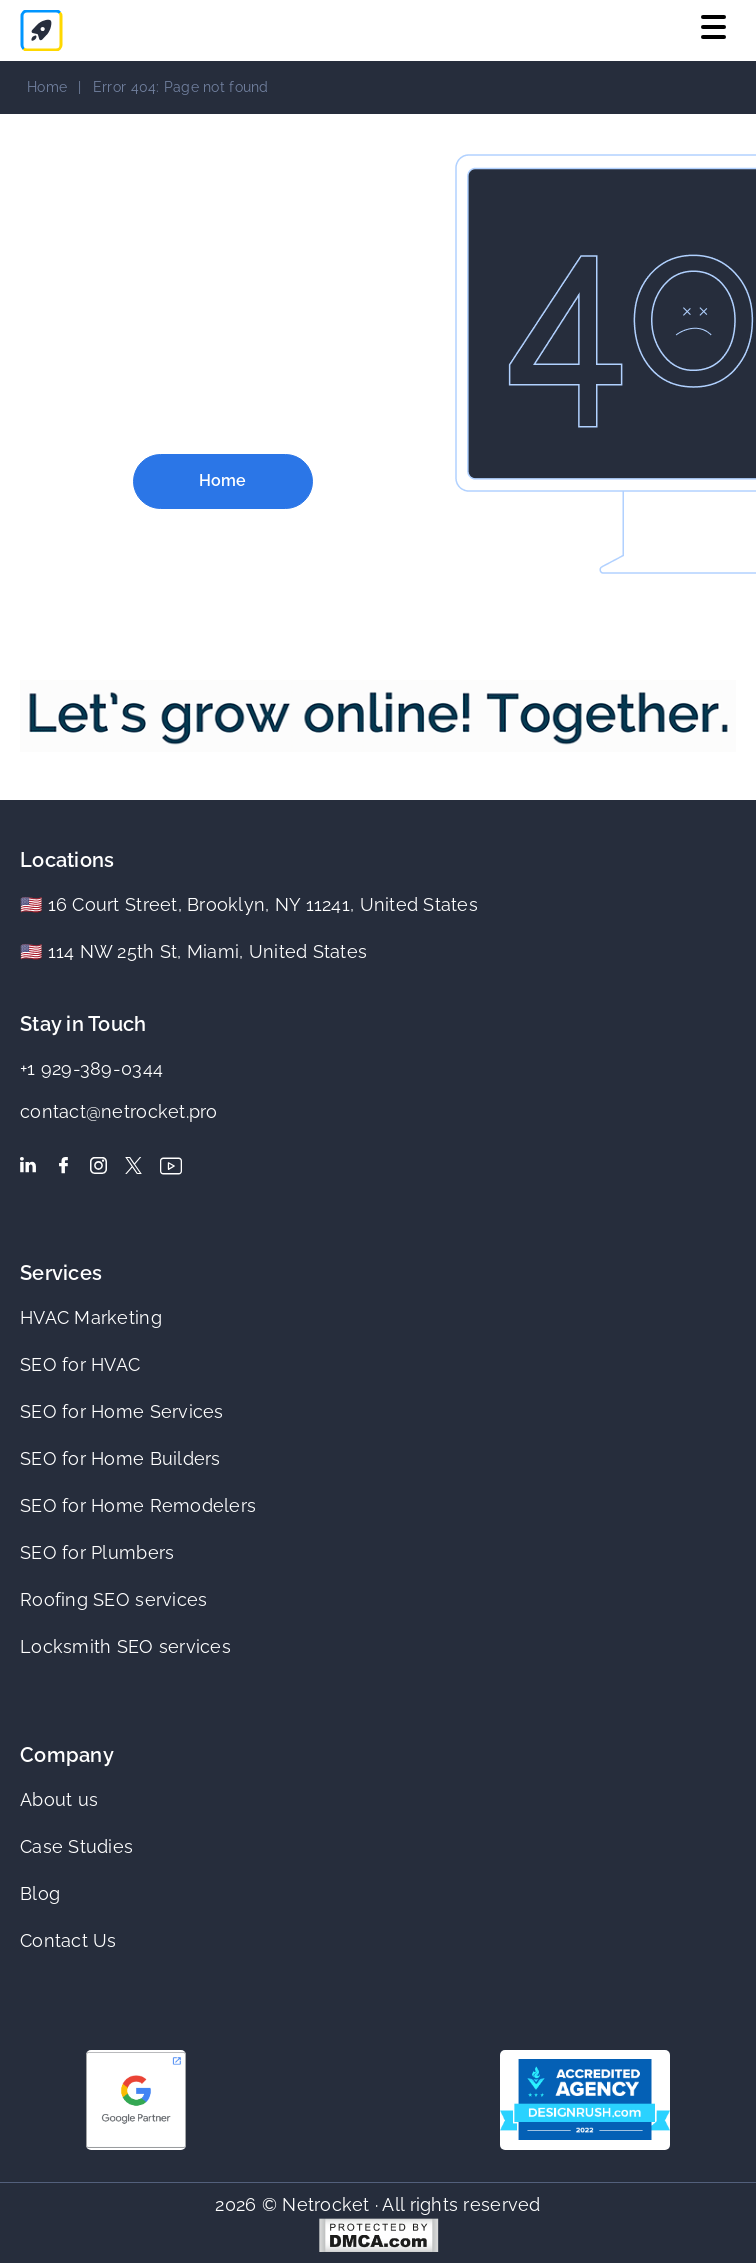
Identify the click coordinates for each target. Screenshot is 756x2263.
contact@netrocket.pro (119, 1111)
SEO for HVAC (80, 1364)
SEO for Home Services (122, 1411)
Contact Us (68, 1940)
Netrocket (325, 2204)
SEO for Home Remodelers (138, 1505)
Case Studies (76, 1846)
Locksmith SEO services (125, 1646)
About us (59, 1799)
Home (47, 87)
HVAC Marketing (91, 1317)
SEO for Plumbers (97, 1552)
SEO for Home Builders (120, 1458)
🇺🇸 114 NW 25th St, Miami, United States (193, 951)
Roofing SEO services (113, 1599)
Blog (40, 1893)
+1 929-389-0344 (91, 1068)
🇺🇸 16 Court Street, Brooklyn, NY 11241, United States (249, 904)
